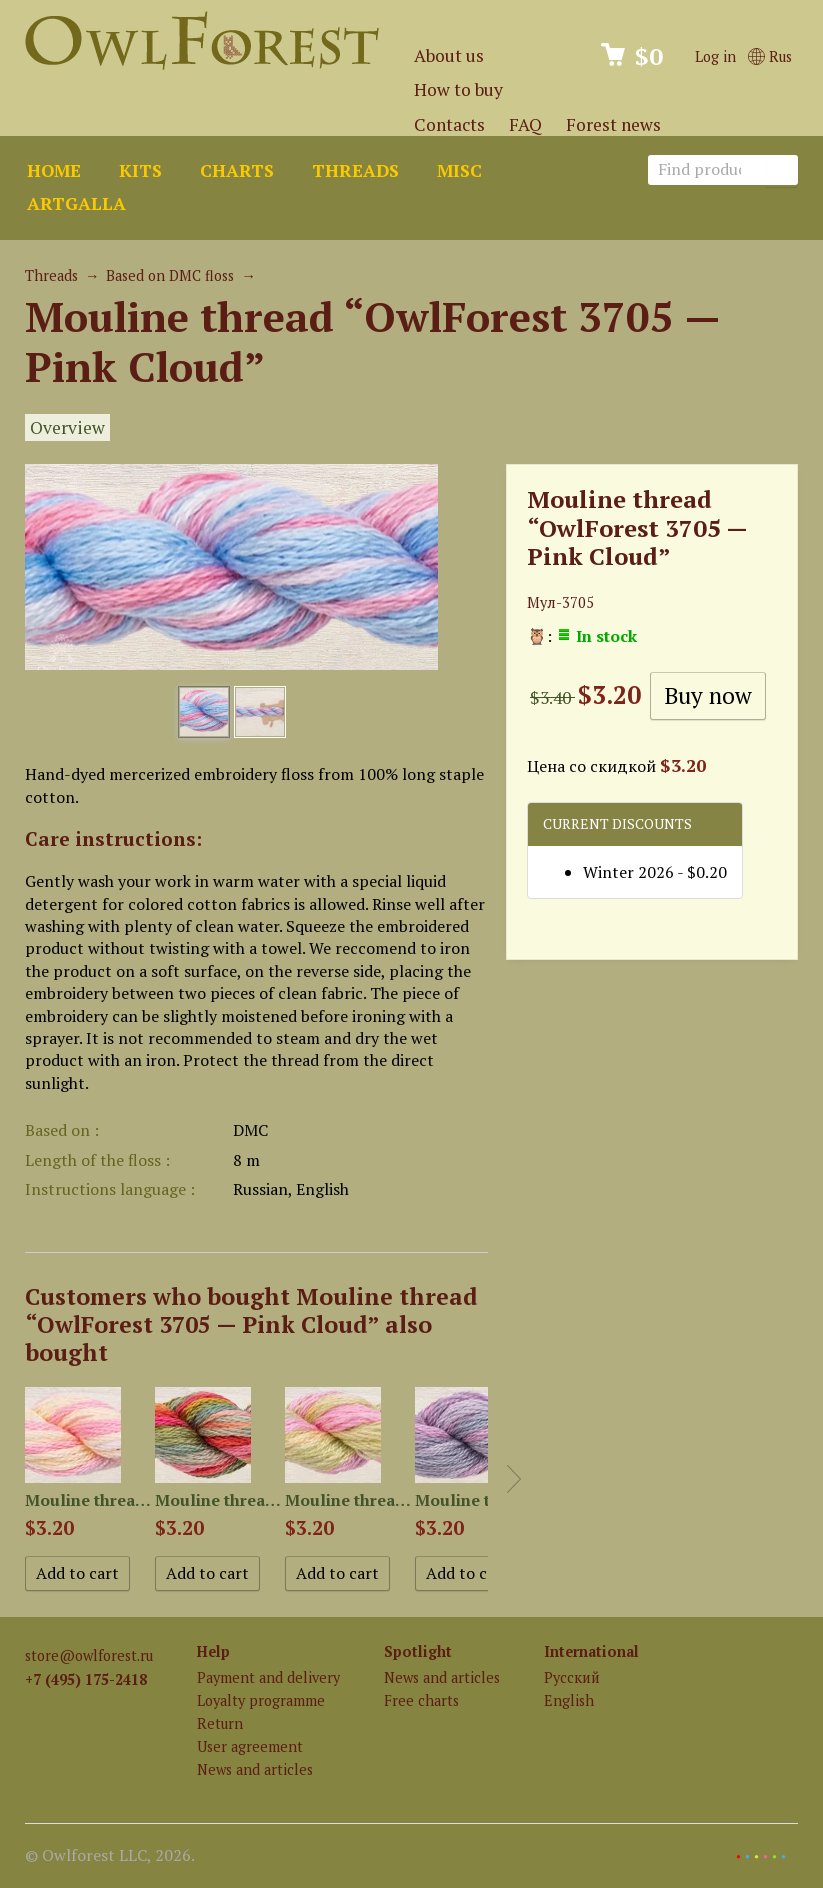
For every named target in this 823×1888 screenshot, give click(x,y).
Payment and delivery (268, 1677)
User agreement (250, 1746)
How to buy (458, 89)
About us (449, 55)
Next (514, 1479)
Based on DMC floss (170, 275)
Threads (355, 170)
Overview (67, 427)
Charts (237, 170)
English (569, 1700)
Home (54, 170)
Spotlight (418, 1651)
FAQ (525, 124)
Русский (572, 1677)
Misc (459, 170)
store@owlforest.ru (89, 1655)
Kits (140, 170)
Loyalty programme (261, 1700)
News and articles (255, 1769)
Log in (715, 56)
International (591, 1651)
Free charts (421, 1700)
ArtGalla (76, 203)
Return (220, 1723)
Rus (770, 56)
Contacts (449, 124)
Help (213, 1651)
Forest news (613, 124)
